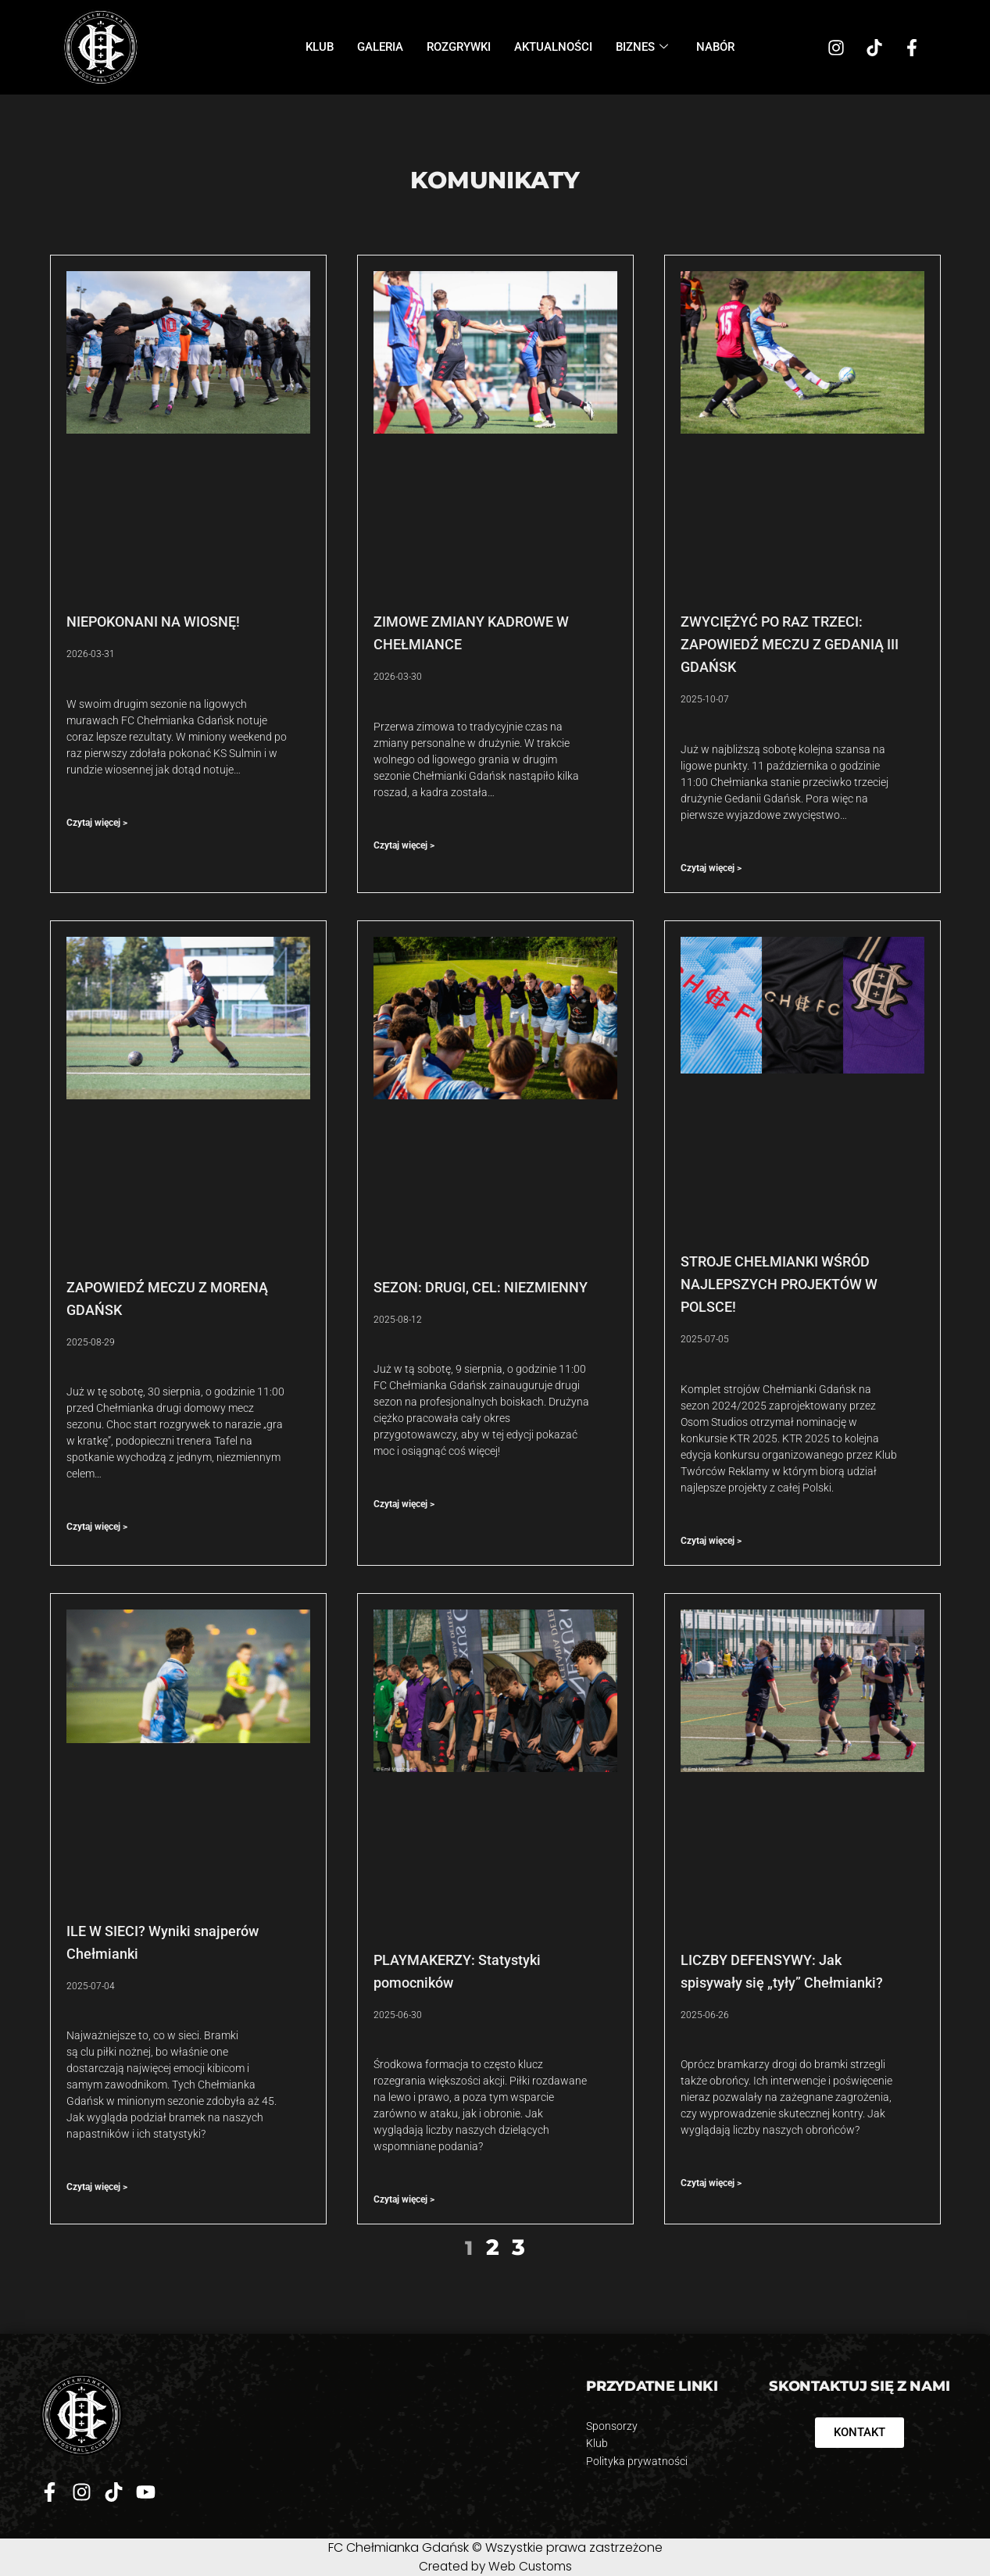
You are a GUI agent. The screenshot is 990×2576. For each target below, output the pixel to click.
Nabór (715, 47)
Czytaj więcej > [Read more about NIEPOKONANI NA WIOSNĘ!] (96, 822)
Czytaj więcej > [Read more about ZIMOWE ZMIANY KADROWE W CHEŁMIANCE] (403, 845)
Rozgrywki (459, 47)
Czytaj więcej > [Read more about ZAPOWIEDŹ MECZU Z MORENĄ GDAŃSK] (96, 1526)
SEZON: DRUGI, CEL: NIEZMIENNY (482, 1287)
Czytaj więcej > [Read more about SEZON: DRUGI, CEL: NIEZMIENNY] (403, 1504)
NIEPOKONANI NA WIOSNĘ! (153, 621)
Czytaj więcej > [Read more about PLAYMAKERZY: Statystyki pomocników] (403, 2199)
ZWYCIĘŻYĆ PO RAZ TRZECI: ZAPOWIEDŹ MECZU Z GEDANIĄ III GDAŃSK (790, 644)
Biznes (642, 47)
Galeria (380, 47)
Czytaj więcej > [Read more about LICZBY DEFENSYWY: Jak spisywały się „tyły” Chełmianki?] (711, 2183)
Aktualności (553, 47)
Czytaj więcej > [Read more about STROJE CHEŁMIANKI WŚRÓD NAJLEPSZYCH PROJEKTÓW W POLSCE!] (711, 1540)
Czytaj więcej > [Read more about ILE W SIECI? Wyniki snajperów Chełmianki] (96, 2186)
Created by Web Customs (495, 2566)
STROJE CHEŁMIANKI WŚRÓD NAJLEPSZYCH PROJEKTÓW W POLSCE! (779, 1284)
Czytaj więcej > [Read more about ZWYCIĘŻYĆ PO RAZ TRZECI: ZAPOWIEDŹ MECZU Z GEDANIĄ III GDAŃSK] (711, 868)
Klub (320, 47)
